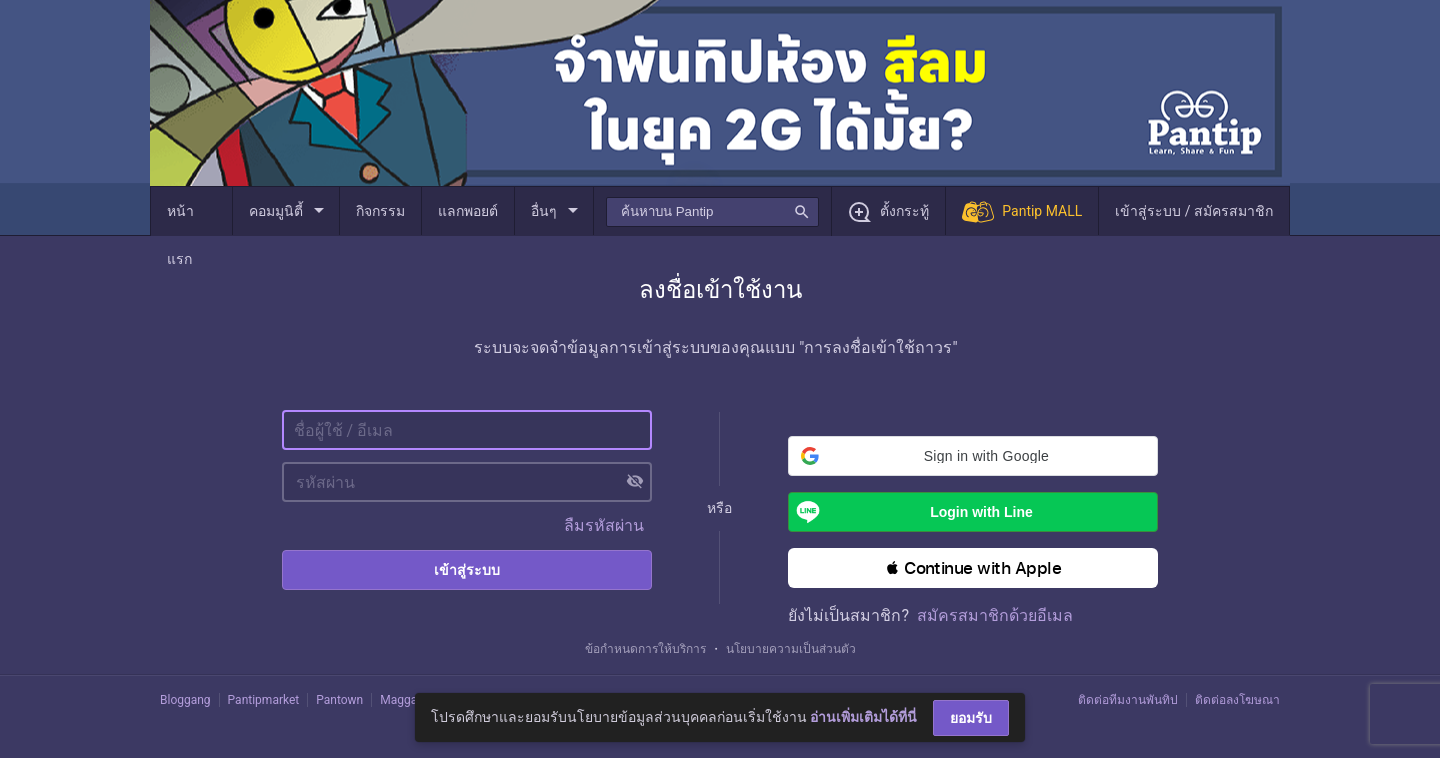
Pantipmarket (264, 700)
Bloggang (185, 700)
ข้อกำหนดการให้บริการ (645, 649)
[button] (973, 456)
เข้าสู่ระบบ (467, 570)
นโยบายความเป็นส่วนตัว (791, 649)
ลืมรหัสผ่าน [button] (604, 525)
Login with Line (910, 512)
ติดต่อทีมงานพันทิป (1128, 700)
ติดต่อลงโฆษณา (1237, 700)
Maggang (405, 700)
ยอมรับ (971, 718)
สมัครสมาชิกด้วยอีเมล (995, 615)
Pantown (339, 700)
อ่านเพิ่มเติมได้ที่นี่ (863, 717)
